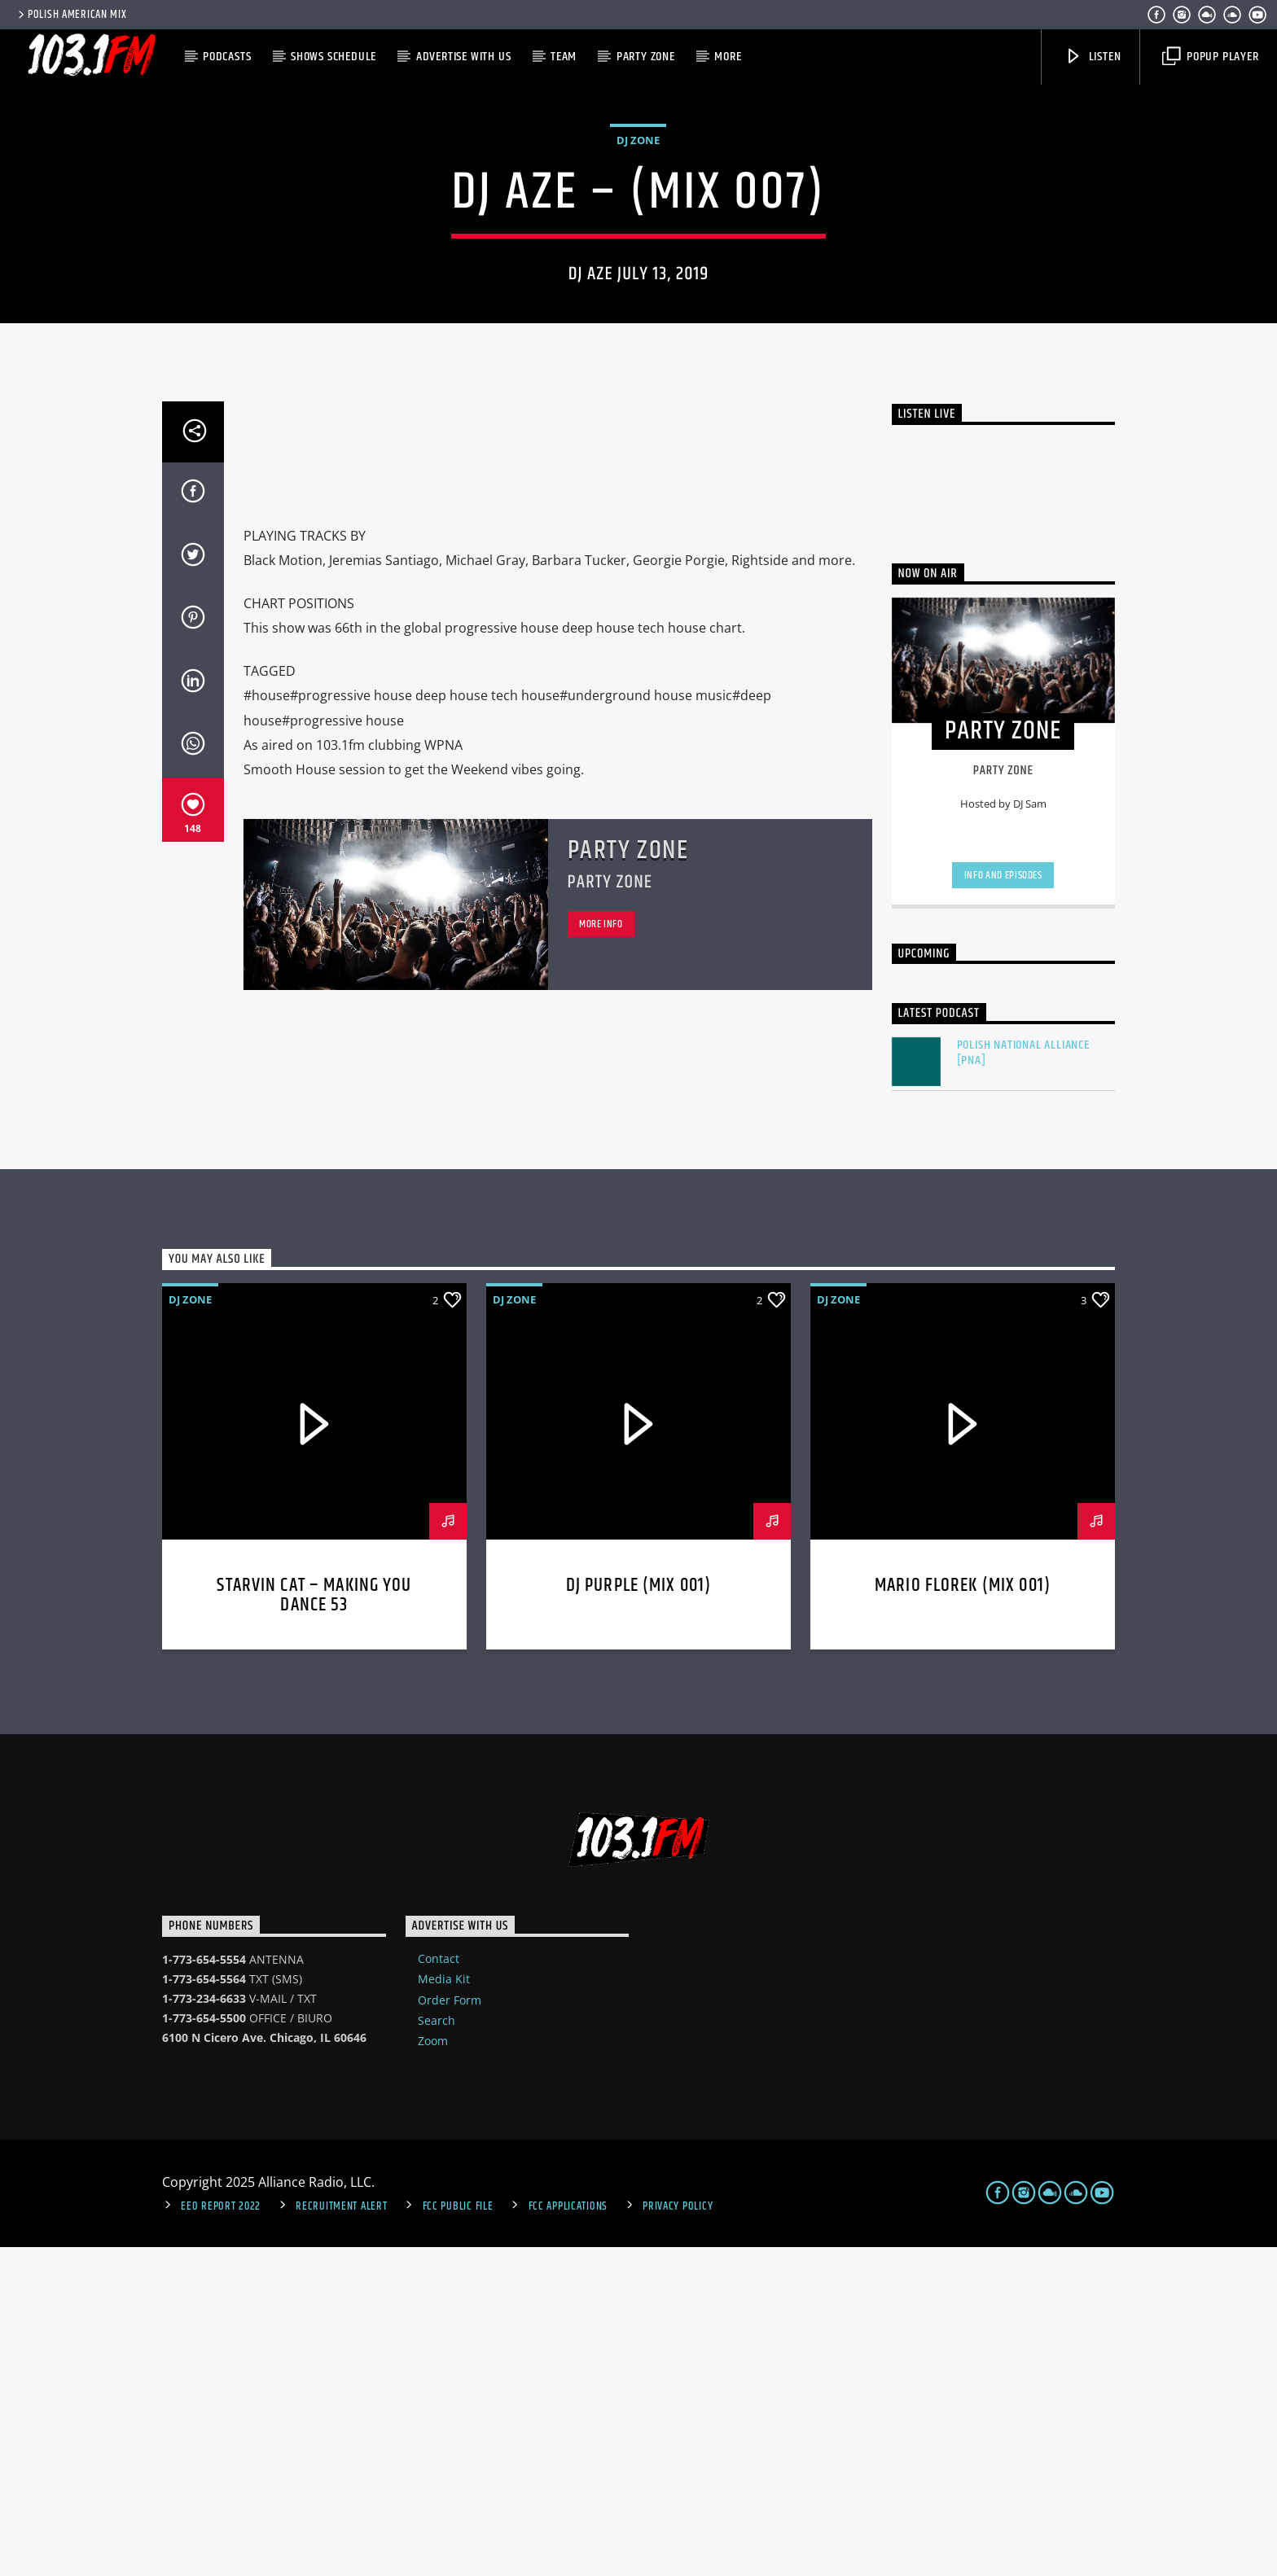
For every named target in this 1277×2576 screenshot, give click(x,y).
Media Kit (444, 2307)
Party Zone (646, 56)
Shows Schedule (333, 56)
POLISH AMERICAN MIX (70, 15)
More (727, 56)
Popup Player (1210, 56)
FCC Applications (568, 2535)
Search (436, 2349)
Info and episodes (1003, 1204)
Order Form (449, 2329)
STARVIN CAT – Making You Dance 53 (314, 1924)
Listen (1092, 56)
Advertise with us (463, 56)
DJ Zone (638, 304)
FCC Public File (458, 2535)
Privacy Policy (678, 2535)
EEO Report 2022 (221, 2535)
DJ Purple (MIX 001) (639, 1914)
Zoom (433, 2369)
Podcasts (227, 56)
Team (564, 56)
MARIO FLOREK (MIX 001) (963, 1914)
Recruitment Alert (341, 2535)
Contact (438, 2287)
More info (601, 1253)
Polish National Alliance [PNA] (1023, 1381)
